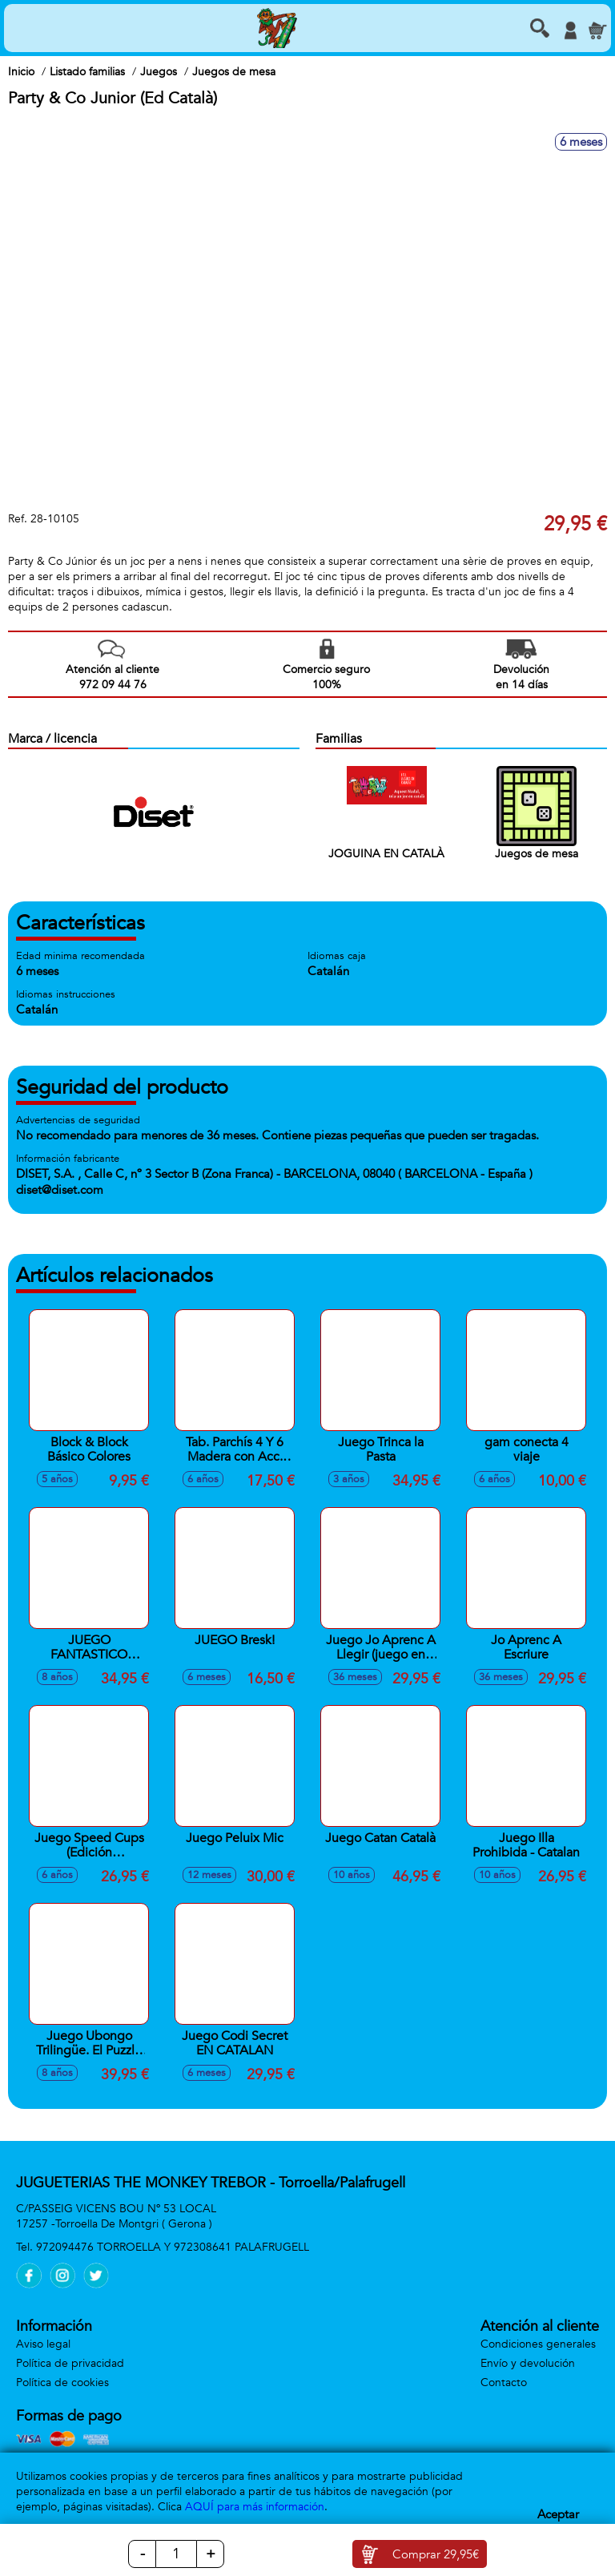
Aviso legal (43, 2344)
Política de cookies (62, 2382)
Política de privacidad (70, 2363)
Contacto (503, 2382)
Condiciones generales (538, 2344)
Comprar (435, 2554)
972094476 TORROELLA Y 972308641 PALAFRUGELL (172, 2247)
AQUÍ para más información (254, 2506)
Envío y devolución (527, 2363)
